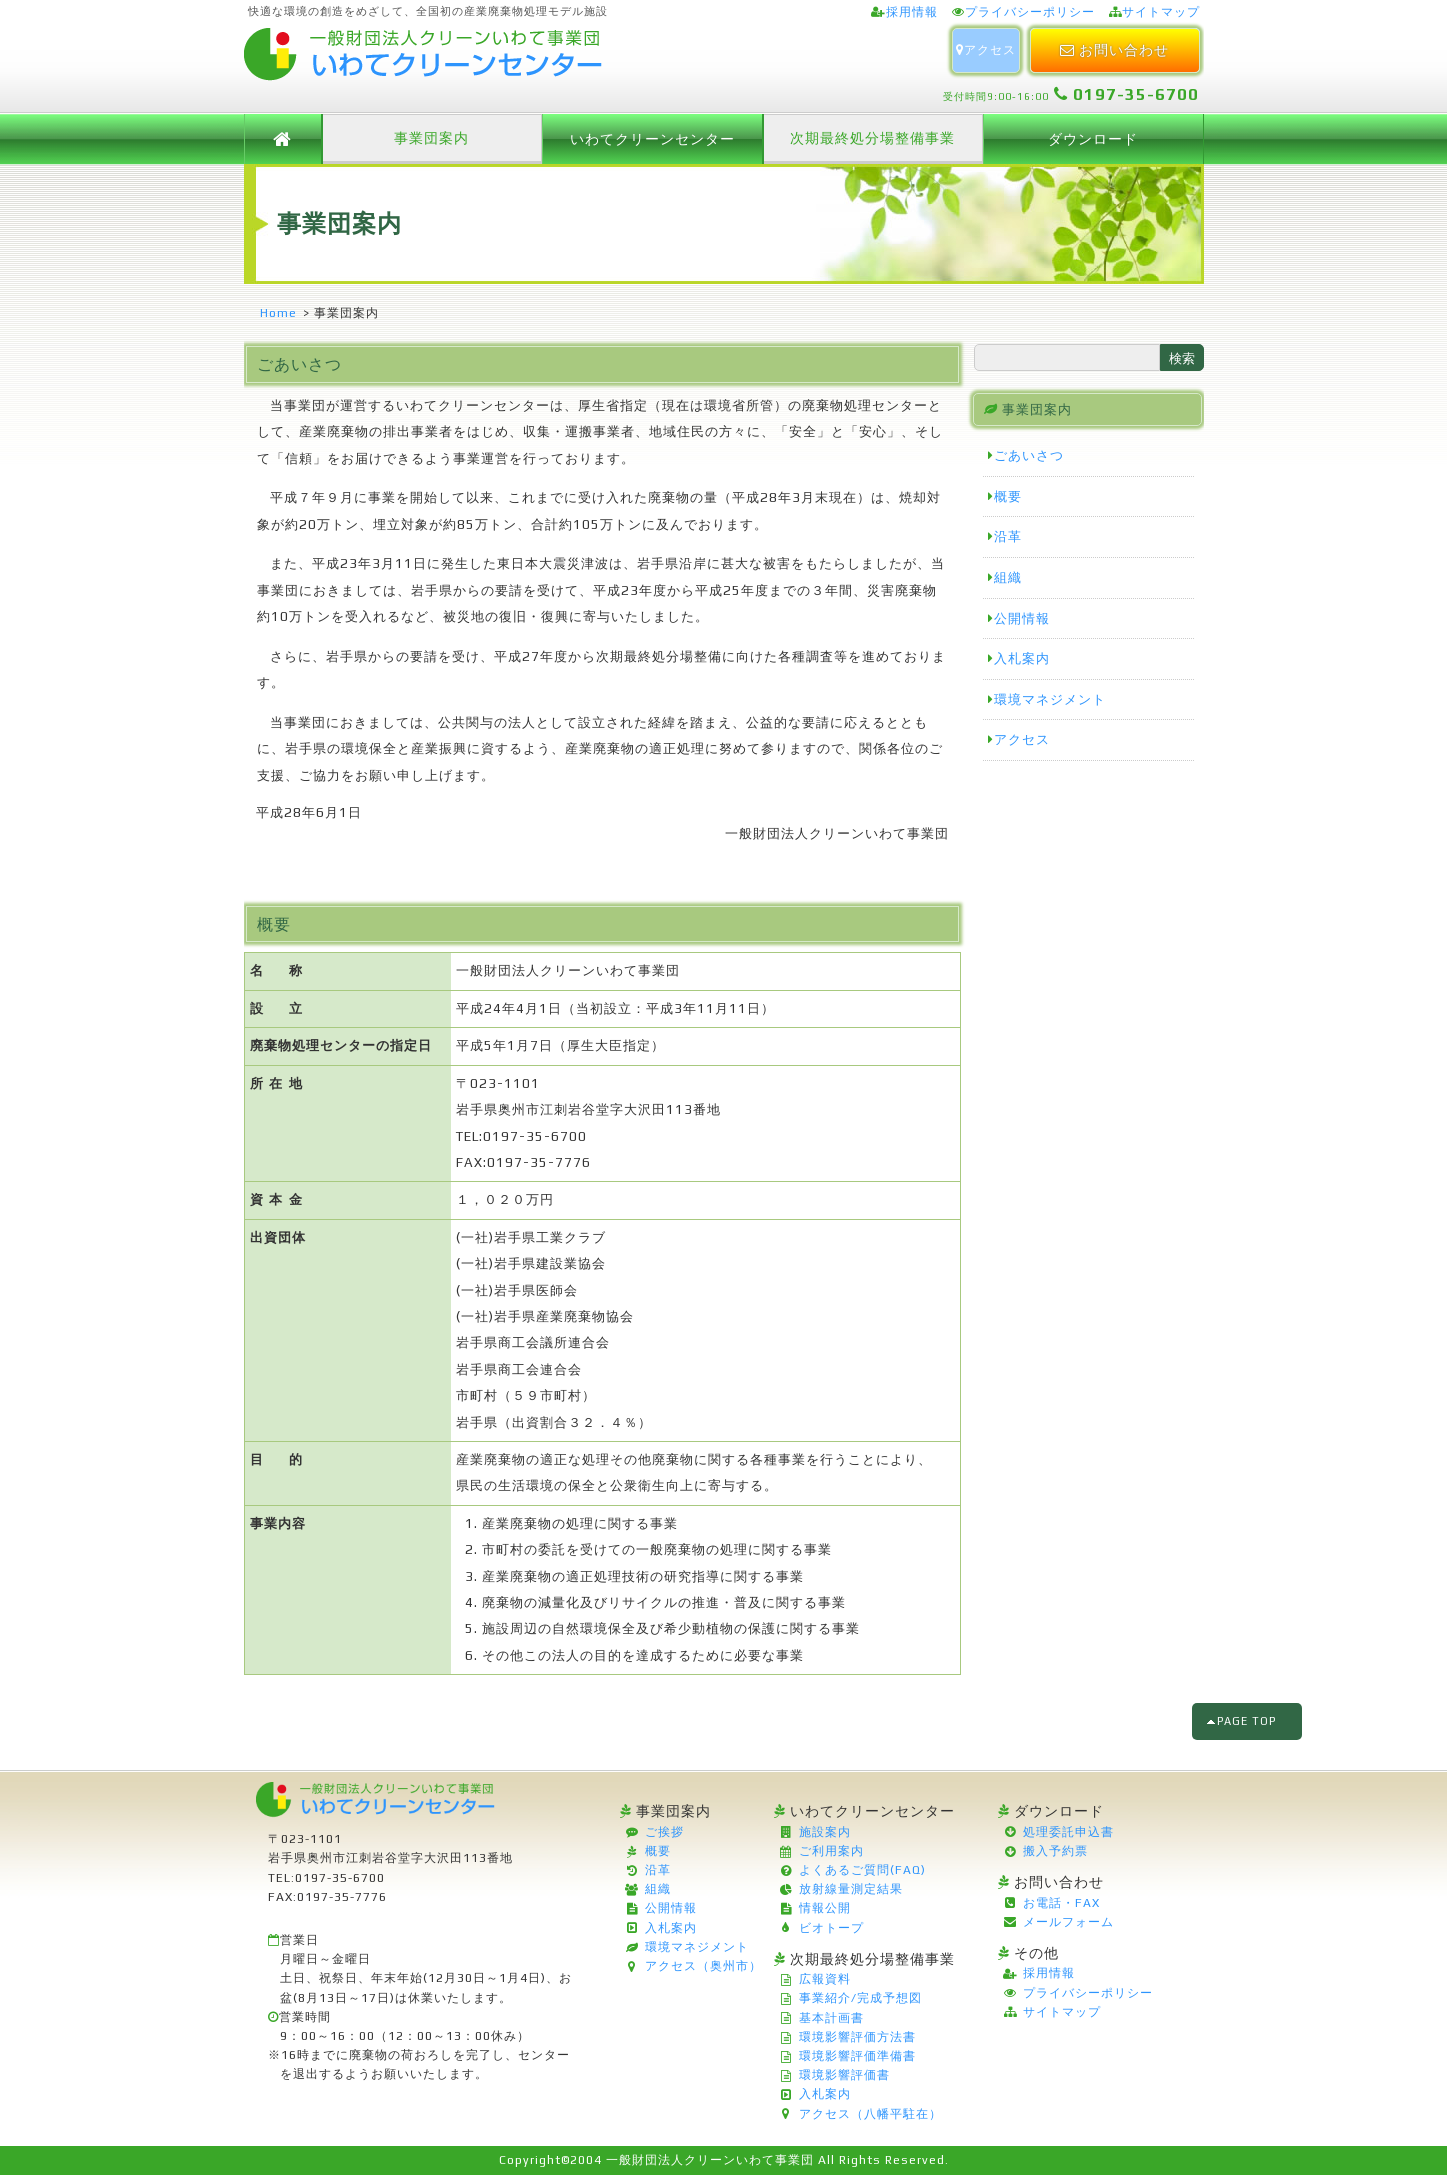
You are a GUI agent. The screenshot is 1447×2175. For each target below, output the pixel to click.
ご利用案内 (831, 1851)
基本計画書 (831, 2018)
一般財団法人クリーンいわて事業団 (710, 2160)
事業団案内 (431, 138)
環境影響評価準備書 (857, 2056)
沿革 (1008, 536)
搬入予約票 (1055, 1851)
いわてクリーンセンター (652, 139)
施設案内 (825, 1832)
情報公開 (825, 1908)
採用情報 (912, 12)
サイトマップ (1161, 12)
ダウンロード (1093, 139)
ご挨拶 (664, 1832)
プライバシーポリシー (1030, 12)
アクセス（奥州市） (703, 1966)
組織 (1008, 577)
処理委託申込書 (1068, 1832)
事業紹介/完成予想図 (860, 1998)
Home (278, 313)
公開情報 (1022, 618)
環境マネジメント (1050, 699)
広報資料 (825, 1979)
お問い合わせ (1114, 50)
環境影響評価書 (844, 2075)
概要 (1008, 496)
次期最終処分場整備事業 (872, 138)
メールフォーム (1068, 1922)
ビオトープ (831, 1928)
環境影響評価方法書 (857, 2037)
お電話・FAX (1061, 1903)
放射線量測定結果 (851, 1889)
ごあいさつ (1029, 455)
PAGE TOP (1247, 1721)
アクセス (986, 50)
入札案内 (1022, 658)
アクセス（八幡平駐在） (870, 2114)
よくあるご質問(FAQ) (862, 1870)
